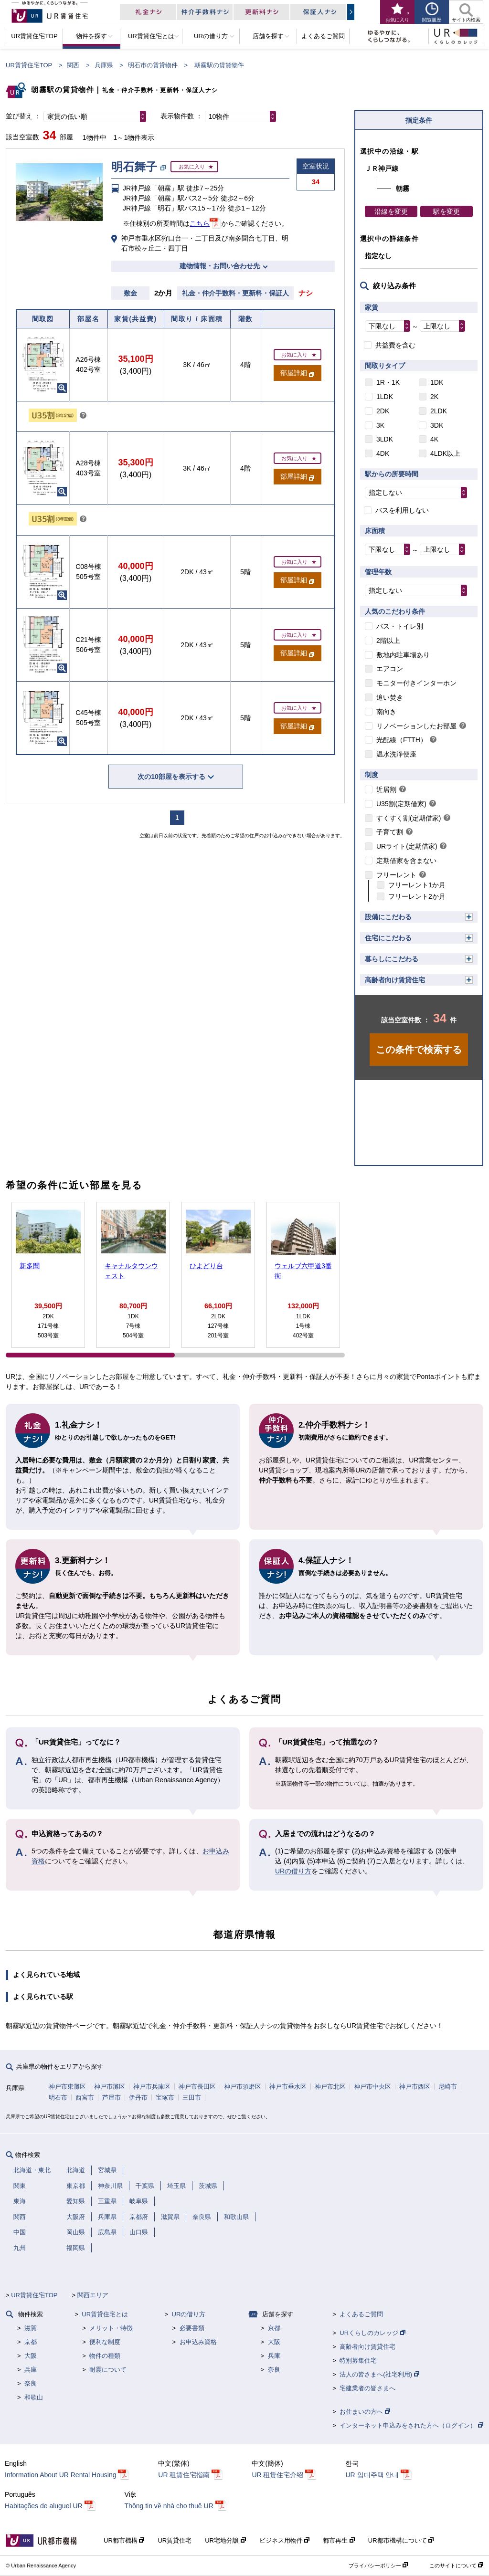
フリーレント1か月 (417, 885)
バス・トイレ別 (399, 626)
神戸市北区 (330, 2086)
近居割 (386, 789)
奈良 (30, 2383)
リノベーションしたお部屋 (416, 726)
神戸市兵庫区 (151, 2086)
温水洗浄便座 (396, 754)
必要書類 (192, 2328)
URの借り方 (293, 1871)
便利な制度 (104, 2341)
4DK (382, 453)
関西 (73, 65)
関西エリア (92, 2295)
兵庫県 (104, 65)
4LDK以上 (445, 453)
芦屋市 (111, 2097)
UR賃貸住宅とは (105, 2314)
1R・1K (388, 382)
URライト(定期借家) (406, 846)
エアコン (389, 669)
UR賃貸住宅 (174, 2540)
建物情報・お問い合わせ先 (220, 266)
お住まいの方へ (365, 2411)
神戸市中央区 (372, 2086)
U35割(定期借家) (401, 804)
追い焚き (389, 697)
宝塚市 (165, 2097)
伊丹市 (138, 2097)
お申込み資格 (198, 2341)
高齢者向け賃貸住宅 (395, 980)
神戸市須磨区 (242, 2086)
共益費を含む (395, 345)
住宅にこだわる (388, 938)
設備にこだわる (388, 917)
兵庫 (30, 2369)
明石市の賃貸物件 (153, 65)
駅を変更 (446, 211)
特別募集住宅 (358, 2360)
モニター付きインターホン (416, 683)
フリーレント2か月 (417, 896)
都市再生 (339, 2540)
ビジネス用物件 (284, 2540)
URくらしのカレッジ (372, 2332)
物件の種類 (104, 2355)
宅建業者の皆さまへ (367, 2388)
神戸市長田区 (197, 2086)
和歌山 (33, 2397)
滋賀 (30, 2328)
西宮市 (84, 2097)
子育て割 (389, 832)
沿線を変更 (391, 211)
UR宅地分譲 (225, 2540)
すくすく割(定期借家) (408, 818)
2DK (382, 411)
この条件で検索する (419, 1049)
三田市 (191, 2097)
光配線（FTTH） (401, 740)
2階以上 (388, 640)
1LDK (384, 396)
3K (380, 425)
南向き (386, 711)
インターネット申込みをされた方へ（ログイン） (411, 2425)
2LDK (438, 411)
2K (434, 396)
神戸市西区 (414, 2086)
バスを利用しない (402, 510)
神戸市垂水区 (288, 2086)
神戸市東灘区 (67, 2086)
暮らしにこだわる (391, 959)
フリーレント (396, 875)
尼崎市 (447, 2086)
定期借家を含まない (406, 860)
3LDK (384, 439)
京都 (30, 2341)
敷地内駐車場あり (403, 655)
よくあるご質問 (361, 2314)
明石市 (58, 2097)
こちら (200, 223)
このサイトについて (456, 2565)
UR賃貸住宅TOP (29, 65)
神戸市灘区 (109, 2086)
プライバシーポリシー (378, 2565)
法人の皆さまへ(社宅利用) (379, 2374)
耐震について (108, 2369)
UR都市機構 (124, 2540)
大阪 (30, 2355)
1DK (436, 382)
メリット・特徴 (111, 2328)
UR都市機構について (401, 2540)
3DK (436, 425)
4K (434, 439)
